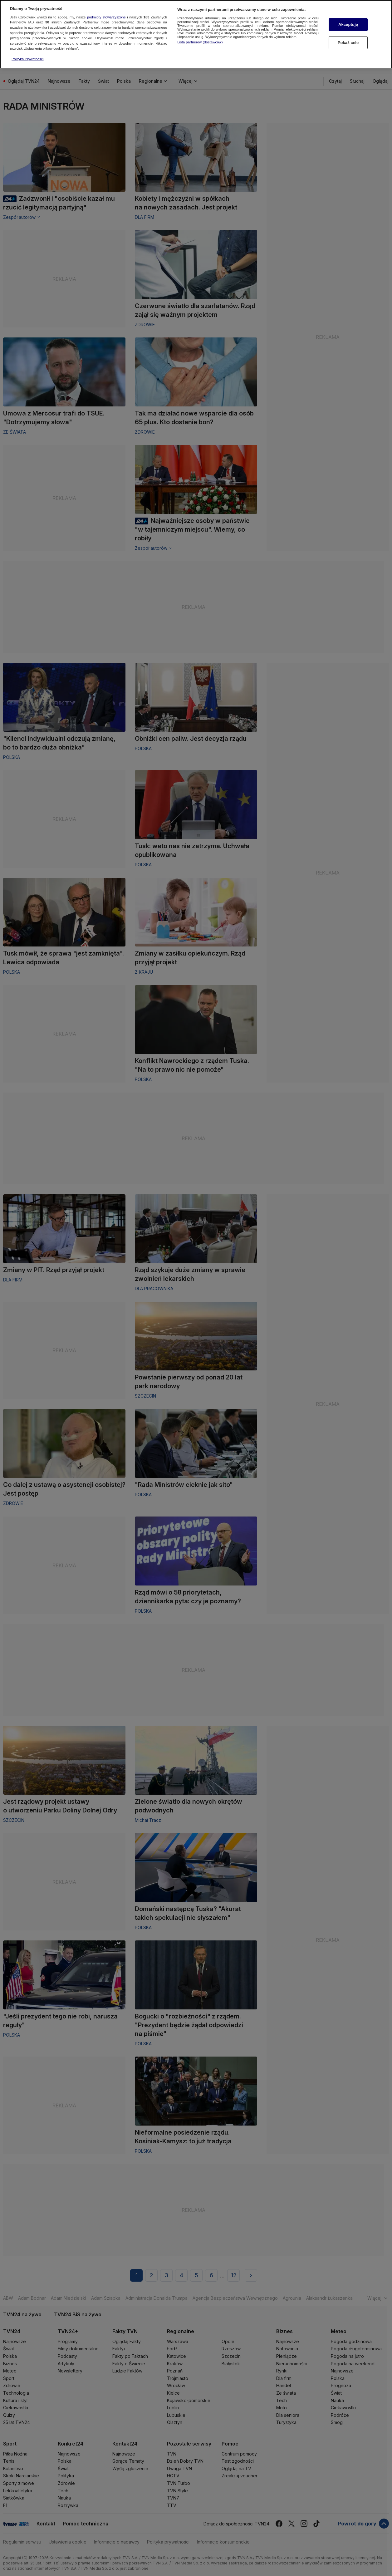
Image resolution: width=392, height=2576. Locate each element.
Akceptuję (348, 21)
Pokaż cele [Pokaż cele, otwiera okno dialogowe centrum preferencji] (348, 39)
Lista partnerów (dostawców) (200, 39)
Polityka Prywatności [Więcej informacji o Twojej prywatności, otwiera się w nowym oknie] (28, 56)
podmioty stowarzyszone (106, 14)
